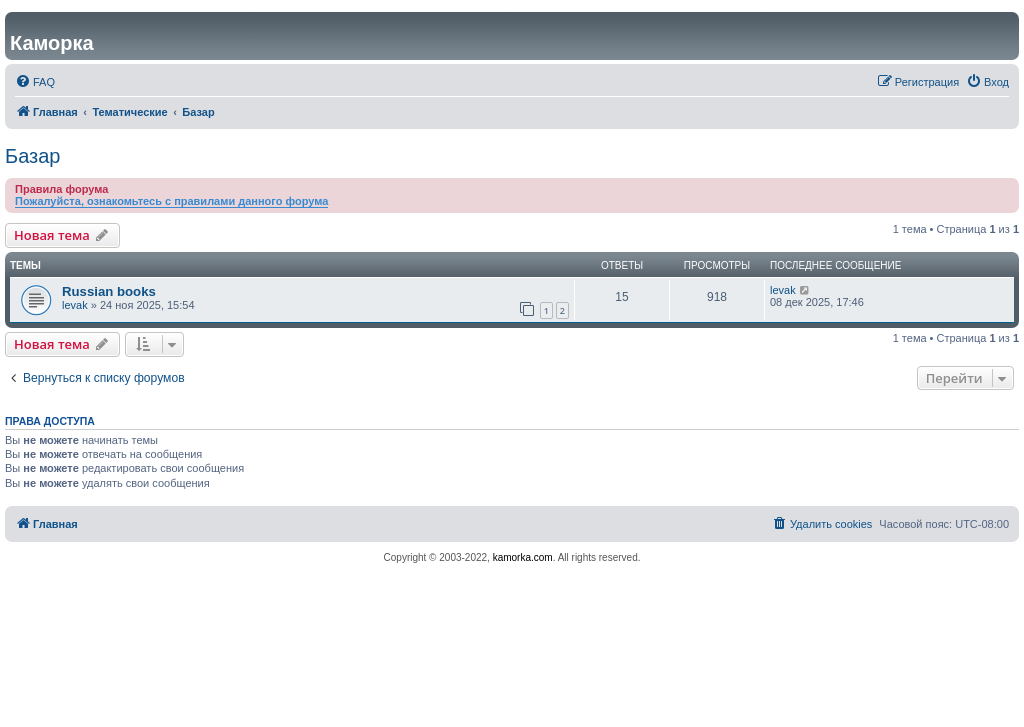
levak (75, 305)
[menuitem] (35, 82)
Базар (32, 156)
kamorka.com (523, 557)
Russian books (109, 291)
